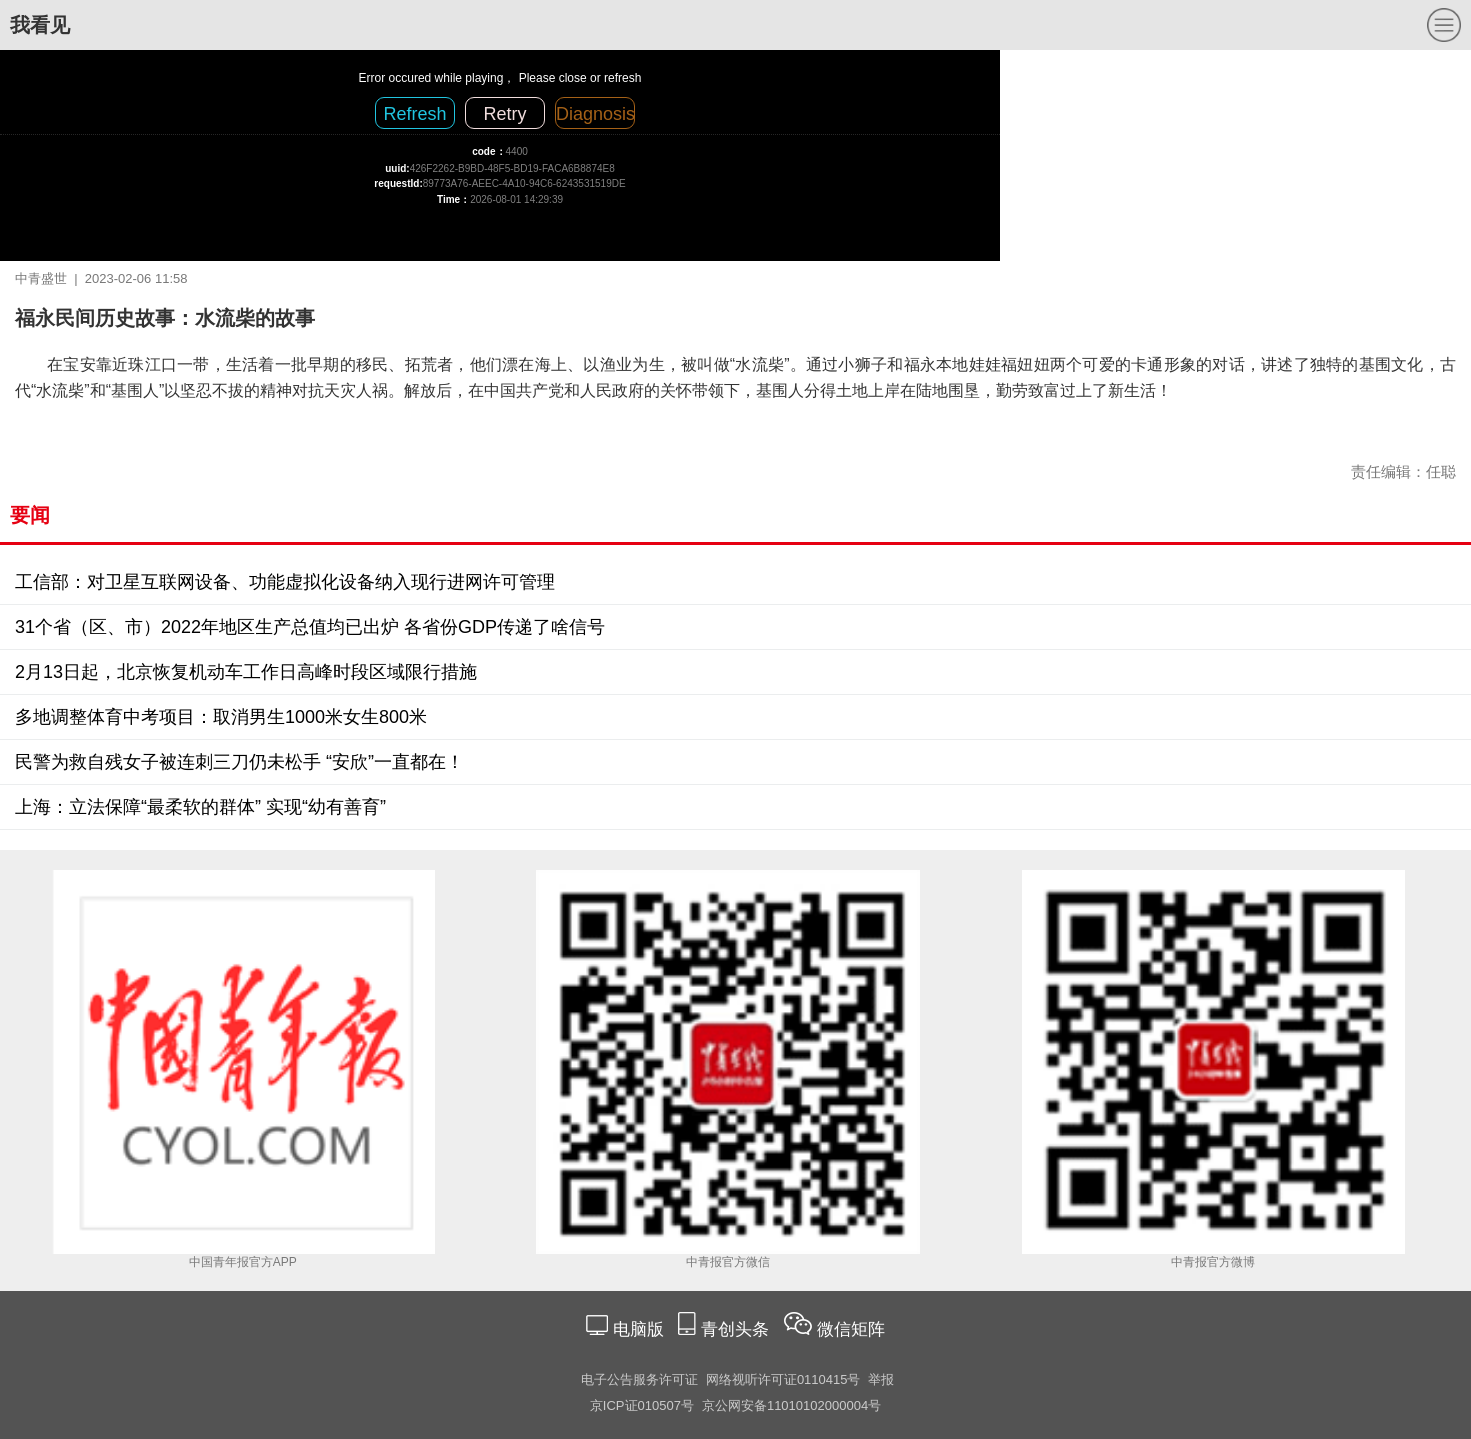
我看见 (40, 25)
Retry (504, 114)
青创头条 (737, 1329)
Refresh (414, 114)
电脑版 (638, 1329)
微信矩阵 (851, 1329)
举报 (881, 1379)
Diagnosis (595, 114)
